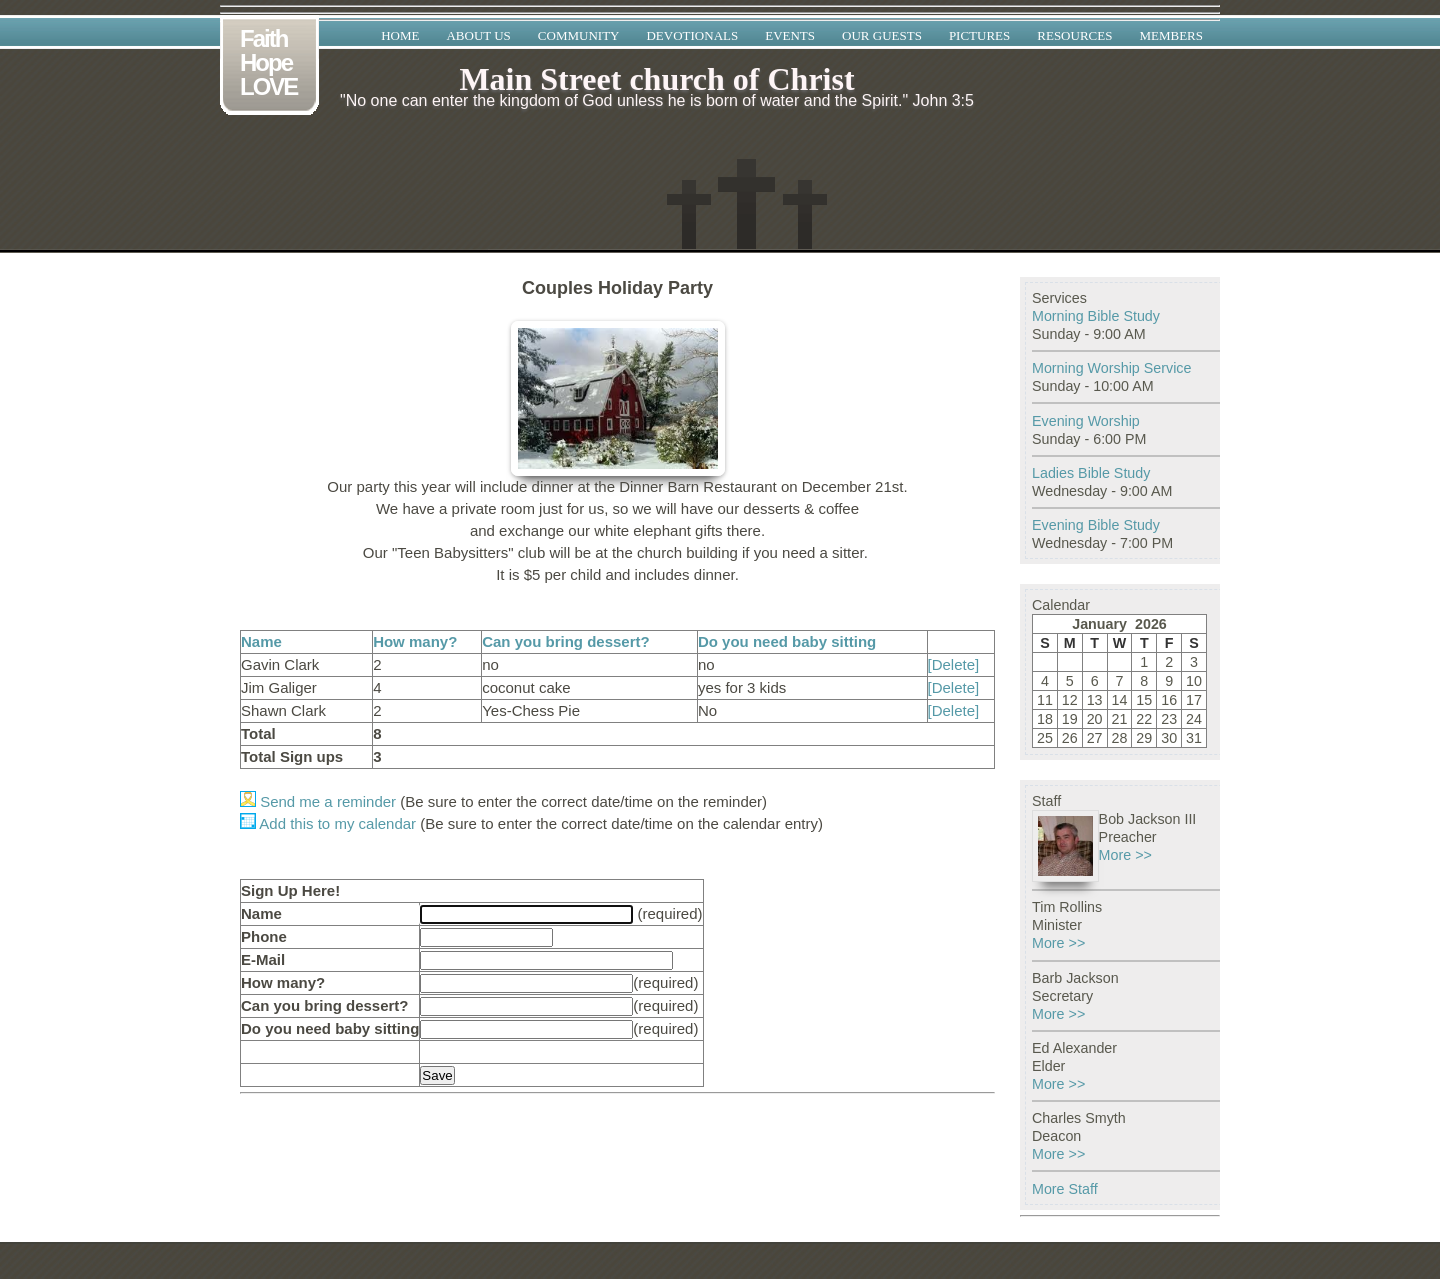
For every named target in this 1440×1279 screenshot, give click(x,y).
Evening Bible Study (1096, 525)
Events (790, 35)
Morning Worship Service (1111, 368)
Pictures (979, 35)
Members (1171, 35)
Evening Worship (1086, 421)
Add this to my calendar (328, 823)
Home (400, 35)
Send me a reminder (318, 801)
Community (579, 35)
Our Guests (882, 35)
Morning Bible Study (1096, 316)
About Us (478, 35)
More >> (1125, 855)
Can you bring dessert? (566, 641)
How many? (415, 641)
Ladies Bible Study (1091, 473)
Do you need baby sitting (787, 641)
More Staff (1065, 1189)
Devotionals (692, 35)
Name (261, 641)
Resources (1074, 35)
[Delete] (954, 664)
